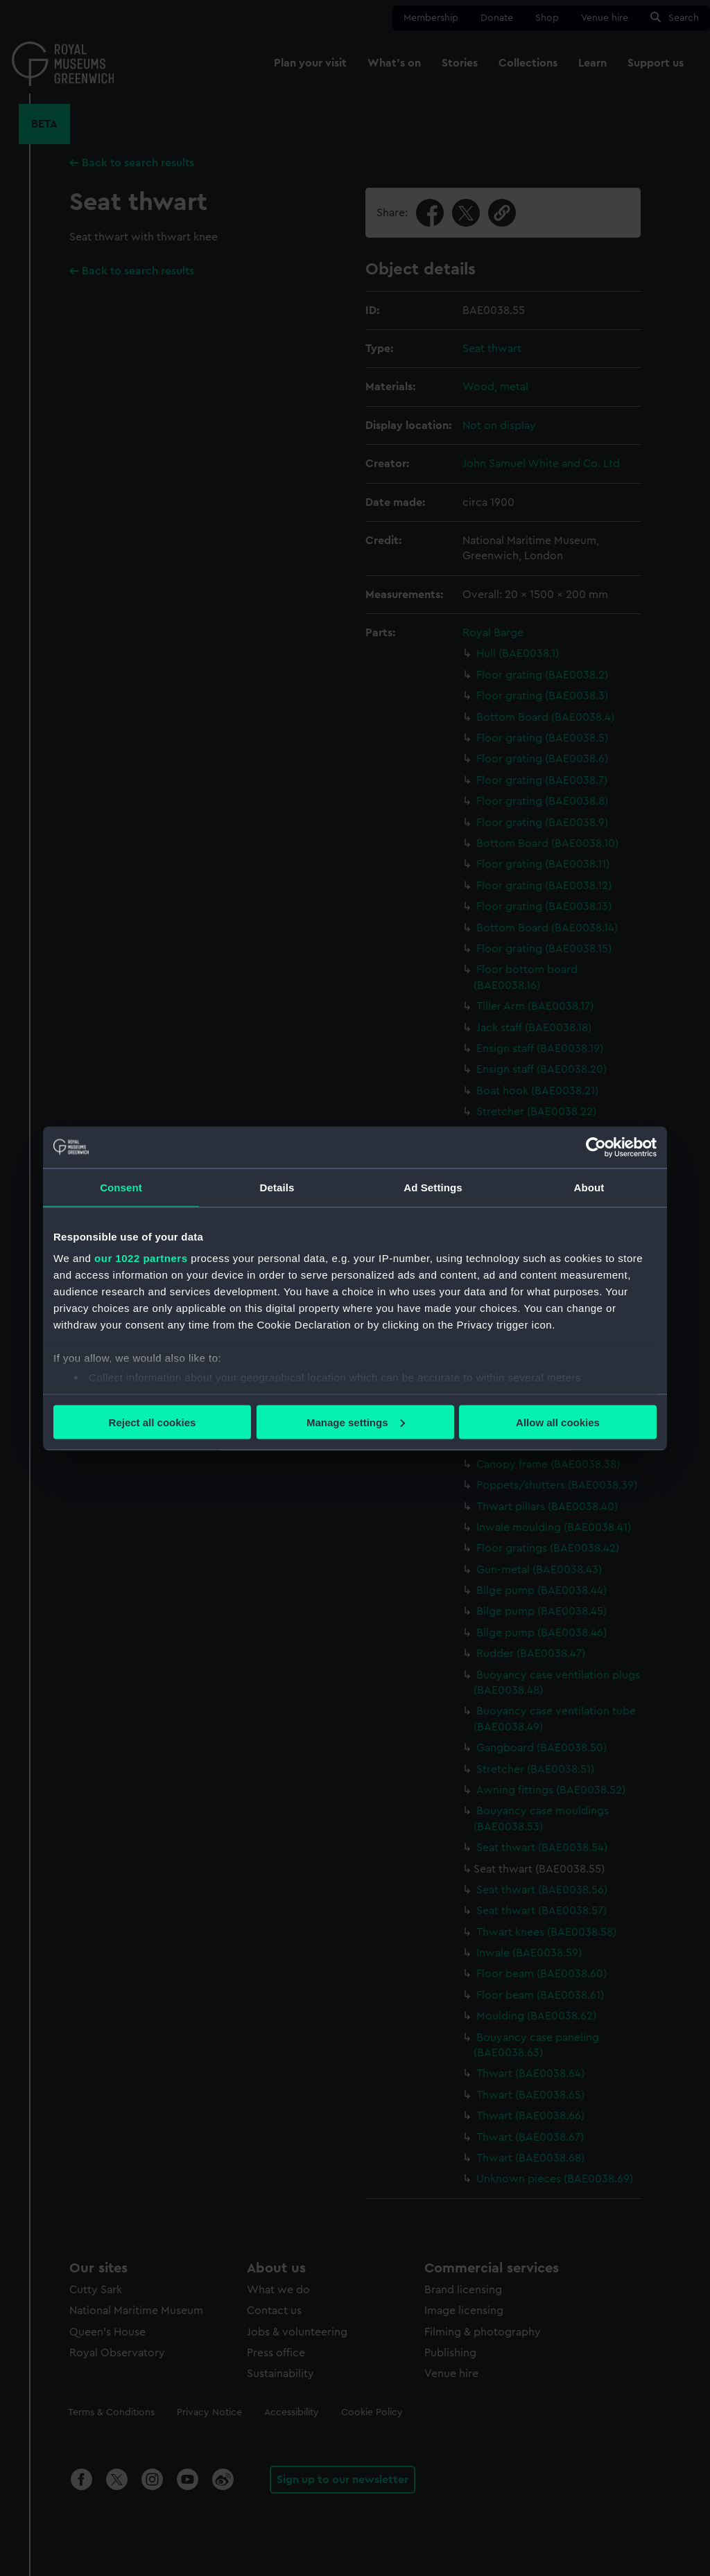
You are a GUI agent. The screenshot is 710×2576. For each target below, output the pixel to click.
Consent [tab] (121, 1187)
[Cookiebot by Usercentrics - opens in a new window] (596, 1147)
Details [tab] (277, 1187)
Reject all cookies (152, 1422)
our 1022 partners (140, 1258)
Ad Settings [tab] (433, 1187)
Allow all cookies (558, 1422)
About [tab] (589, 1187)
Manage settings (355, 1422)
